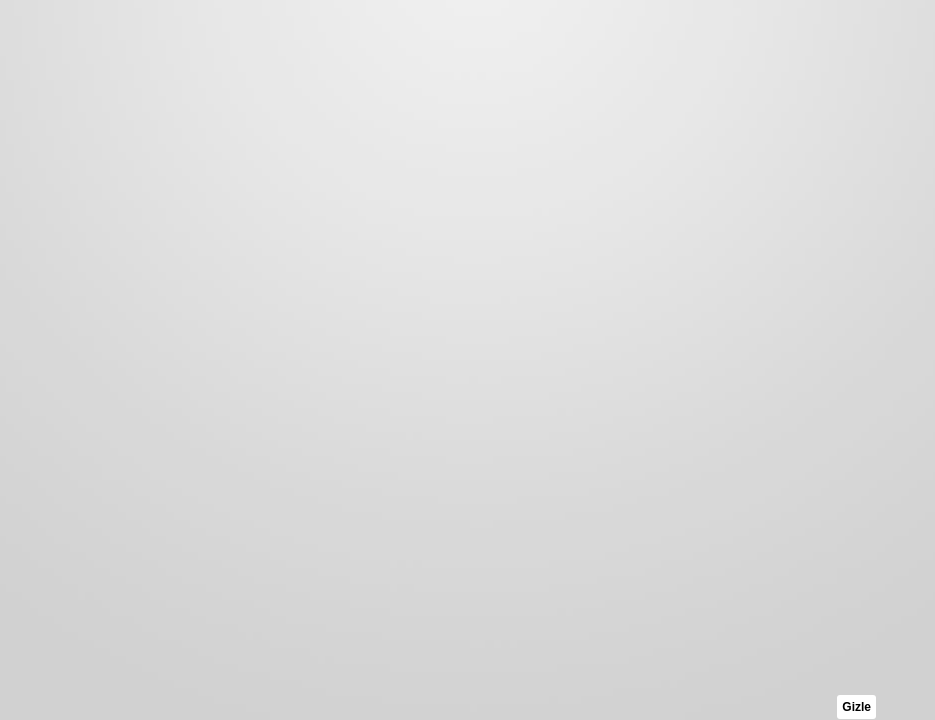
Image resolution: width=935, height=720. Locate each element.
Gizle (856, 707)
